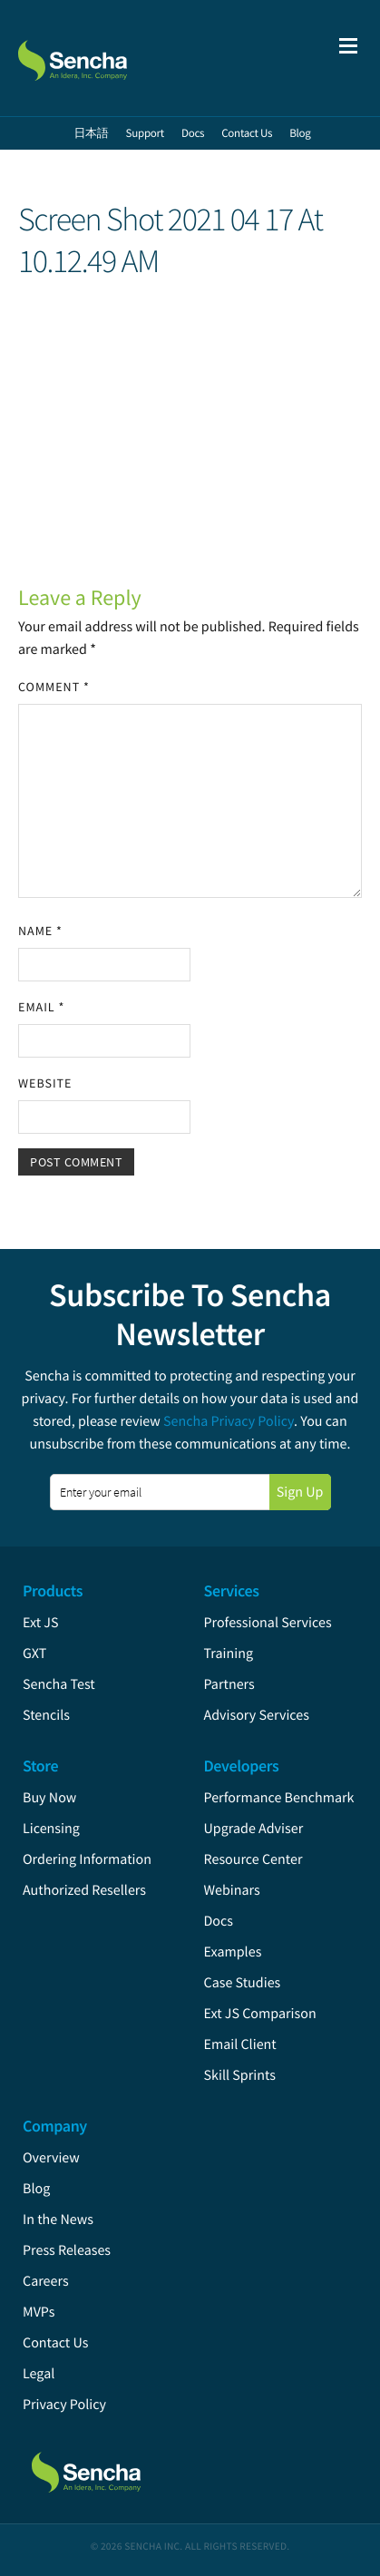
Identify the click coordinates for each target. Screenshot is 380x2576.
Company (55, 2125)
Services (231, 1590)
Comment (54, 686)
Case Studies (242, 1983)
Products (53, 1590)
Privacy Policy (64, 2404)
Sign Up (300, 1492)
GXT (34, 1653)
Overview (51, 2158)
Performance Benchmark (279, 1798)
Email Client (240, 2044)
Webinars (232, 1890)
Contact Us (55, 2343)
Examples (233, 1952)
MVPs (38, 2312)
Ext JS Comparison (260, 2014)
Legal (38, 2374)
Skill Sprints (240, 2075)
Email (41, 1007)
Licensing (51, 1829)
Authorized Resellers (84, 1890)
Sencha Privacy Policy (228, 1421)
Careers (46, 2281)
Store (40, 1765)
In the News (58, 2219)
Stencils (46, 1715)
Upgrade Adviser (254, 1829)
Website (45, 1083)
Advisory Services (256, 1715)
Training (229, 1653)
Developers (241, 1765)
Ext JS (41, 1623)
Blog (36, 2189)
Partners (229, 1684)
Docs (219, 1921)
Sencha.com (110, 58)
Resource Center (253, 1859)
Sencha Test (59, 1684)
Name (40, 930)
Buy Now (49, 1798)
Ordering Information (87, 1859)
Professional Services (268, 1623)
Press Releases (67, 2250)
